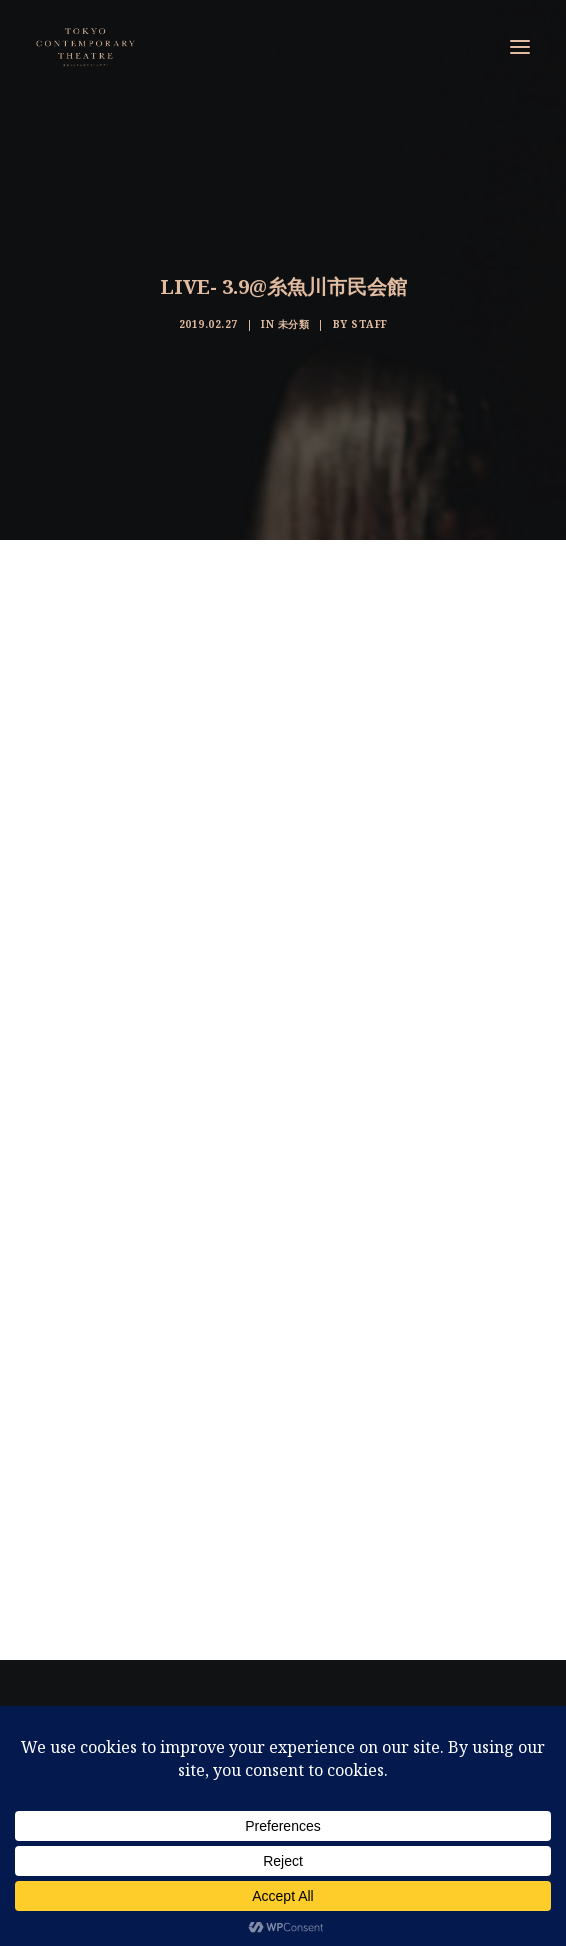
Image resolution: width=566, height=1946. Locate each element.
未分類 (294, 324)
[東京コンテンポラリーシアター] (86, 47)
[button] (520, 47)
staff (369, 324)
